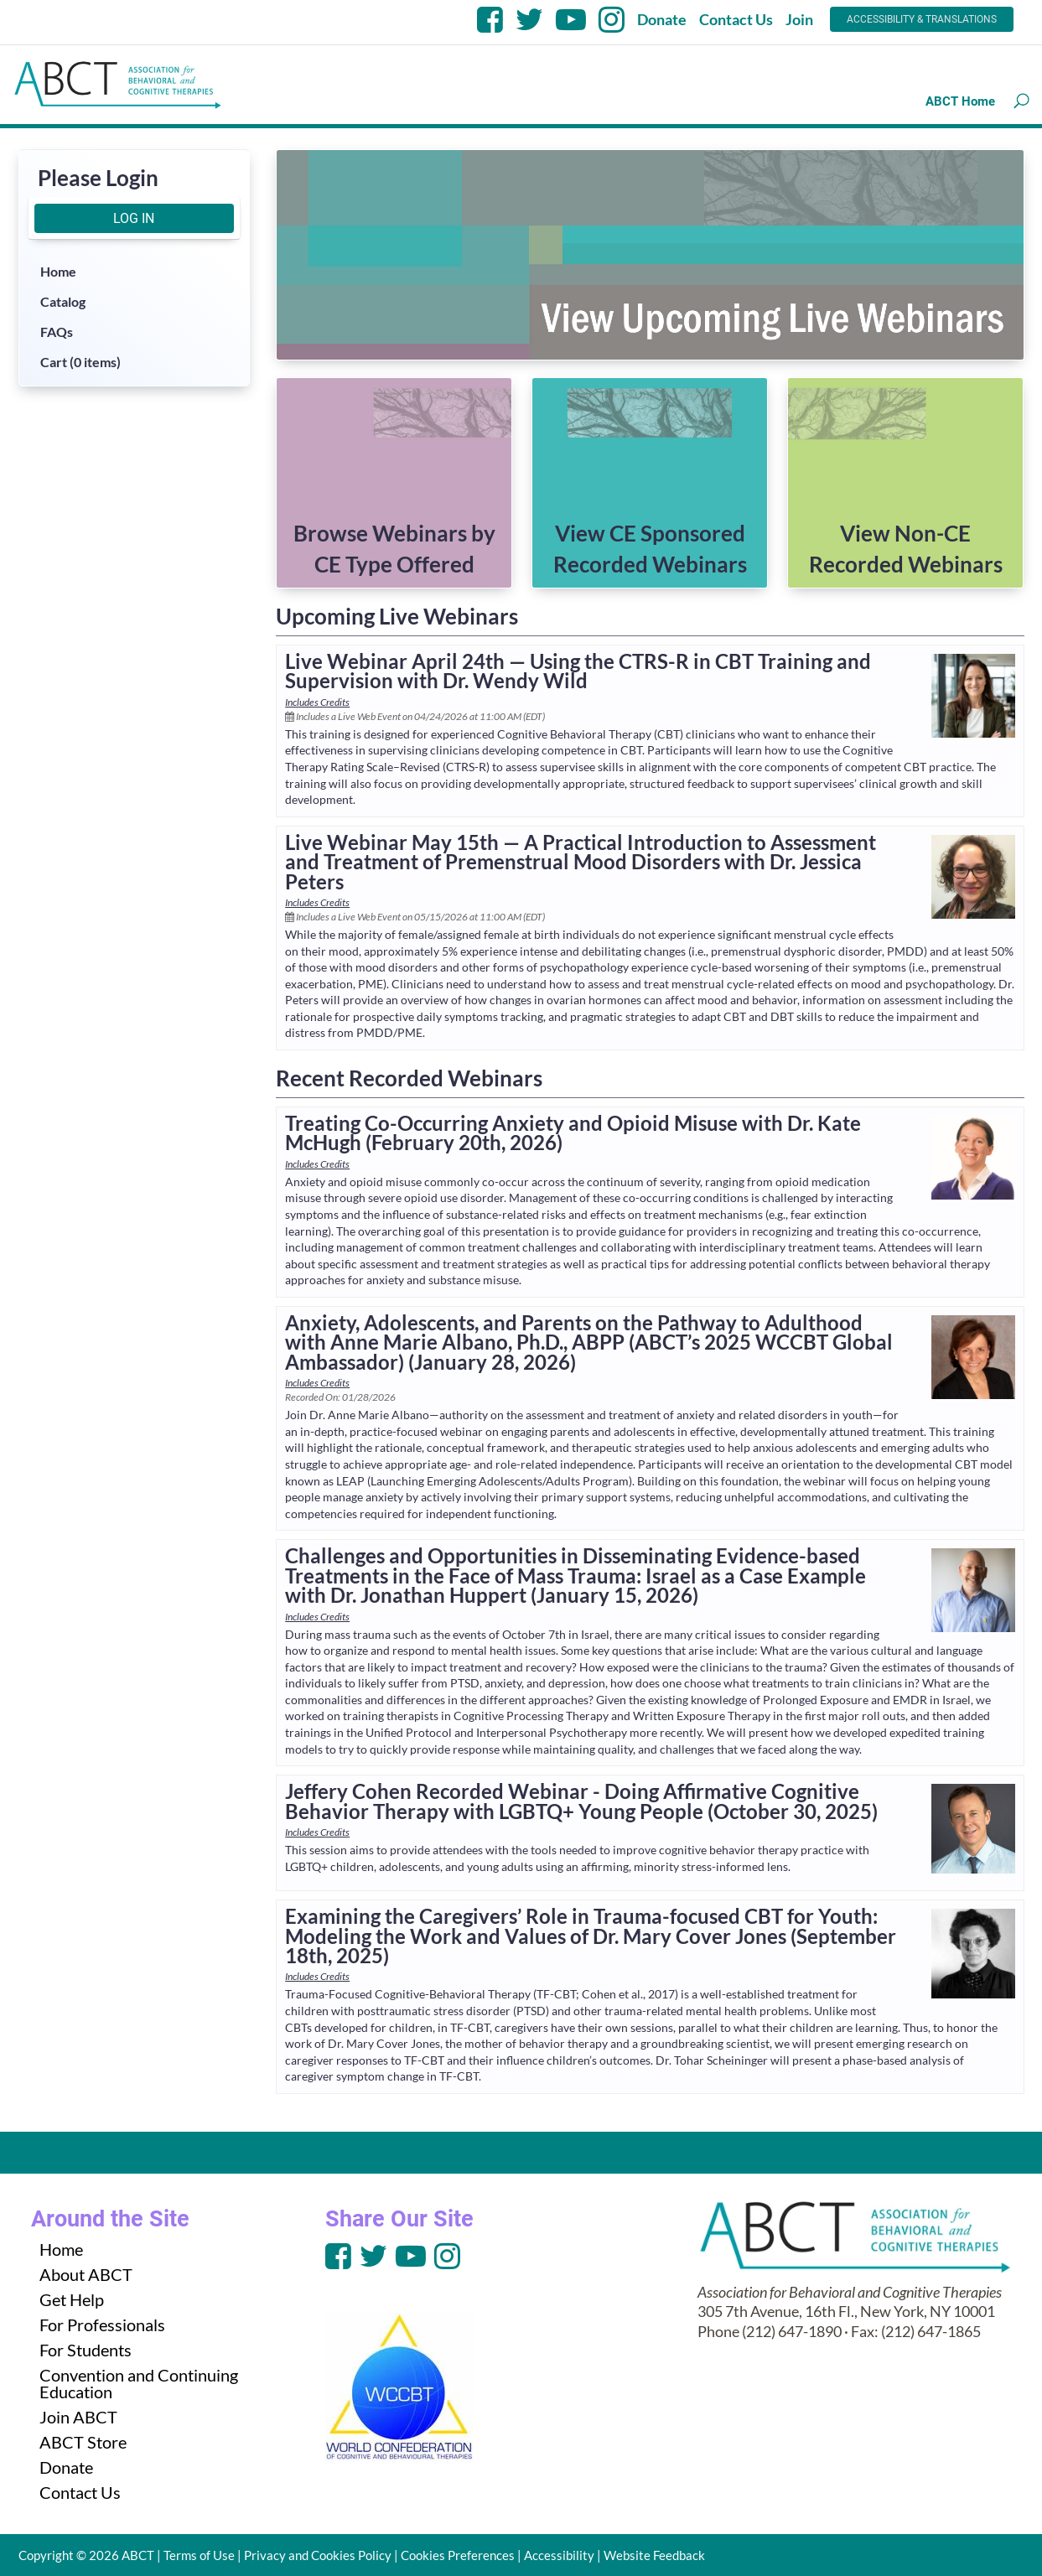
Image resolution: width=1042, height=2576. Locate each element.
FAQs (56, 331)
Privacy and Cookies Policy (317, 2555)
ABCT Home (960, 101)
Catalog (63, 301)
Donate (662, 19)
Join (799, 19)
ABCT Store (83, 2442)
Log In (133, 218)
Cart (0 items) (80, 362)
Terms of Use (199, 2555)
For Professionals (102, 2324)
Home (58, 271)
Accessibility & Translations (922, 19)
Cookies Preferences (458, 2555)
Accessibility (559, 2555)
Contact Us (736, 19)
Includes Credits (317, 702)
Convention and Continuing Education (138, 2383)
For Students (85, 2350)
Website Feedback (654, 2555)
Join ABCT (78, 2417)
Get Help (71, 2299)
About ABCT (85, 2274)
